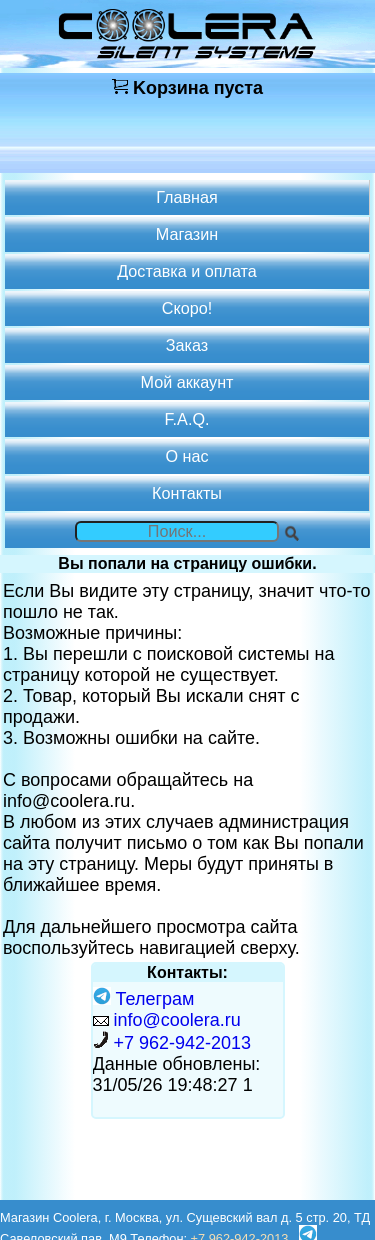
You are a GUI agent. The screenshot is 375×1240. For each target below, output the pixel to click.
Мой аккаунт (187, 382)
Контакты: (187, 972)
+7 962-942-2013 (183, 1043)
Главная (187, 197)
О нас (186, 456)
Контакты (187, 493)
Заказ (187, 345)
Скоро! (187, 308)
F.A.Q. (187, 419)
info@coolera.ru (177, 1020)
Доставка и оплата (187, 271)
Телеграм (144, 999)
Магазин (187, 234)
